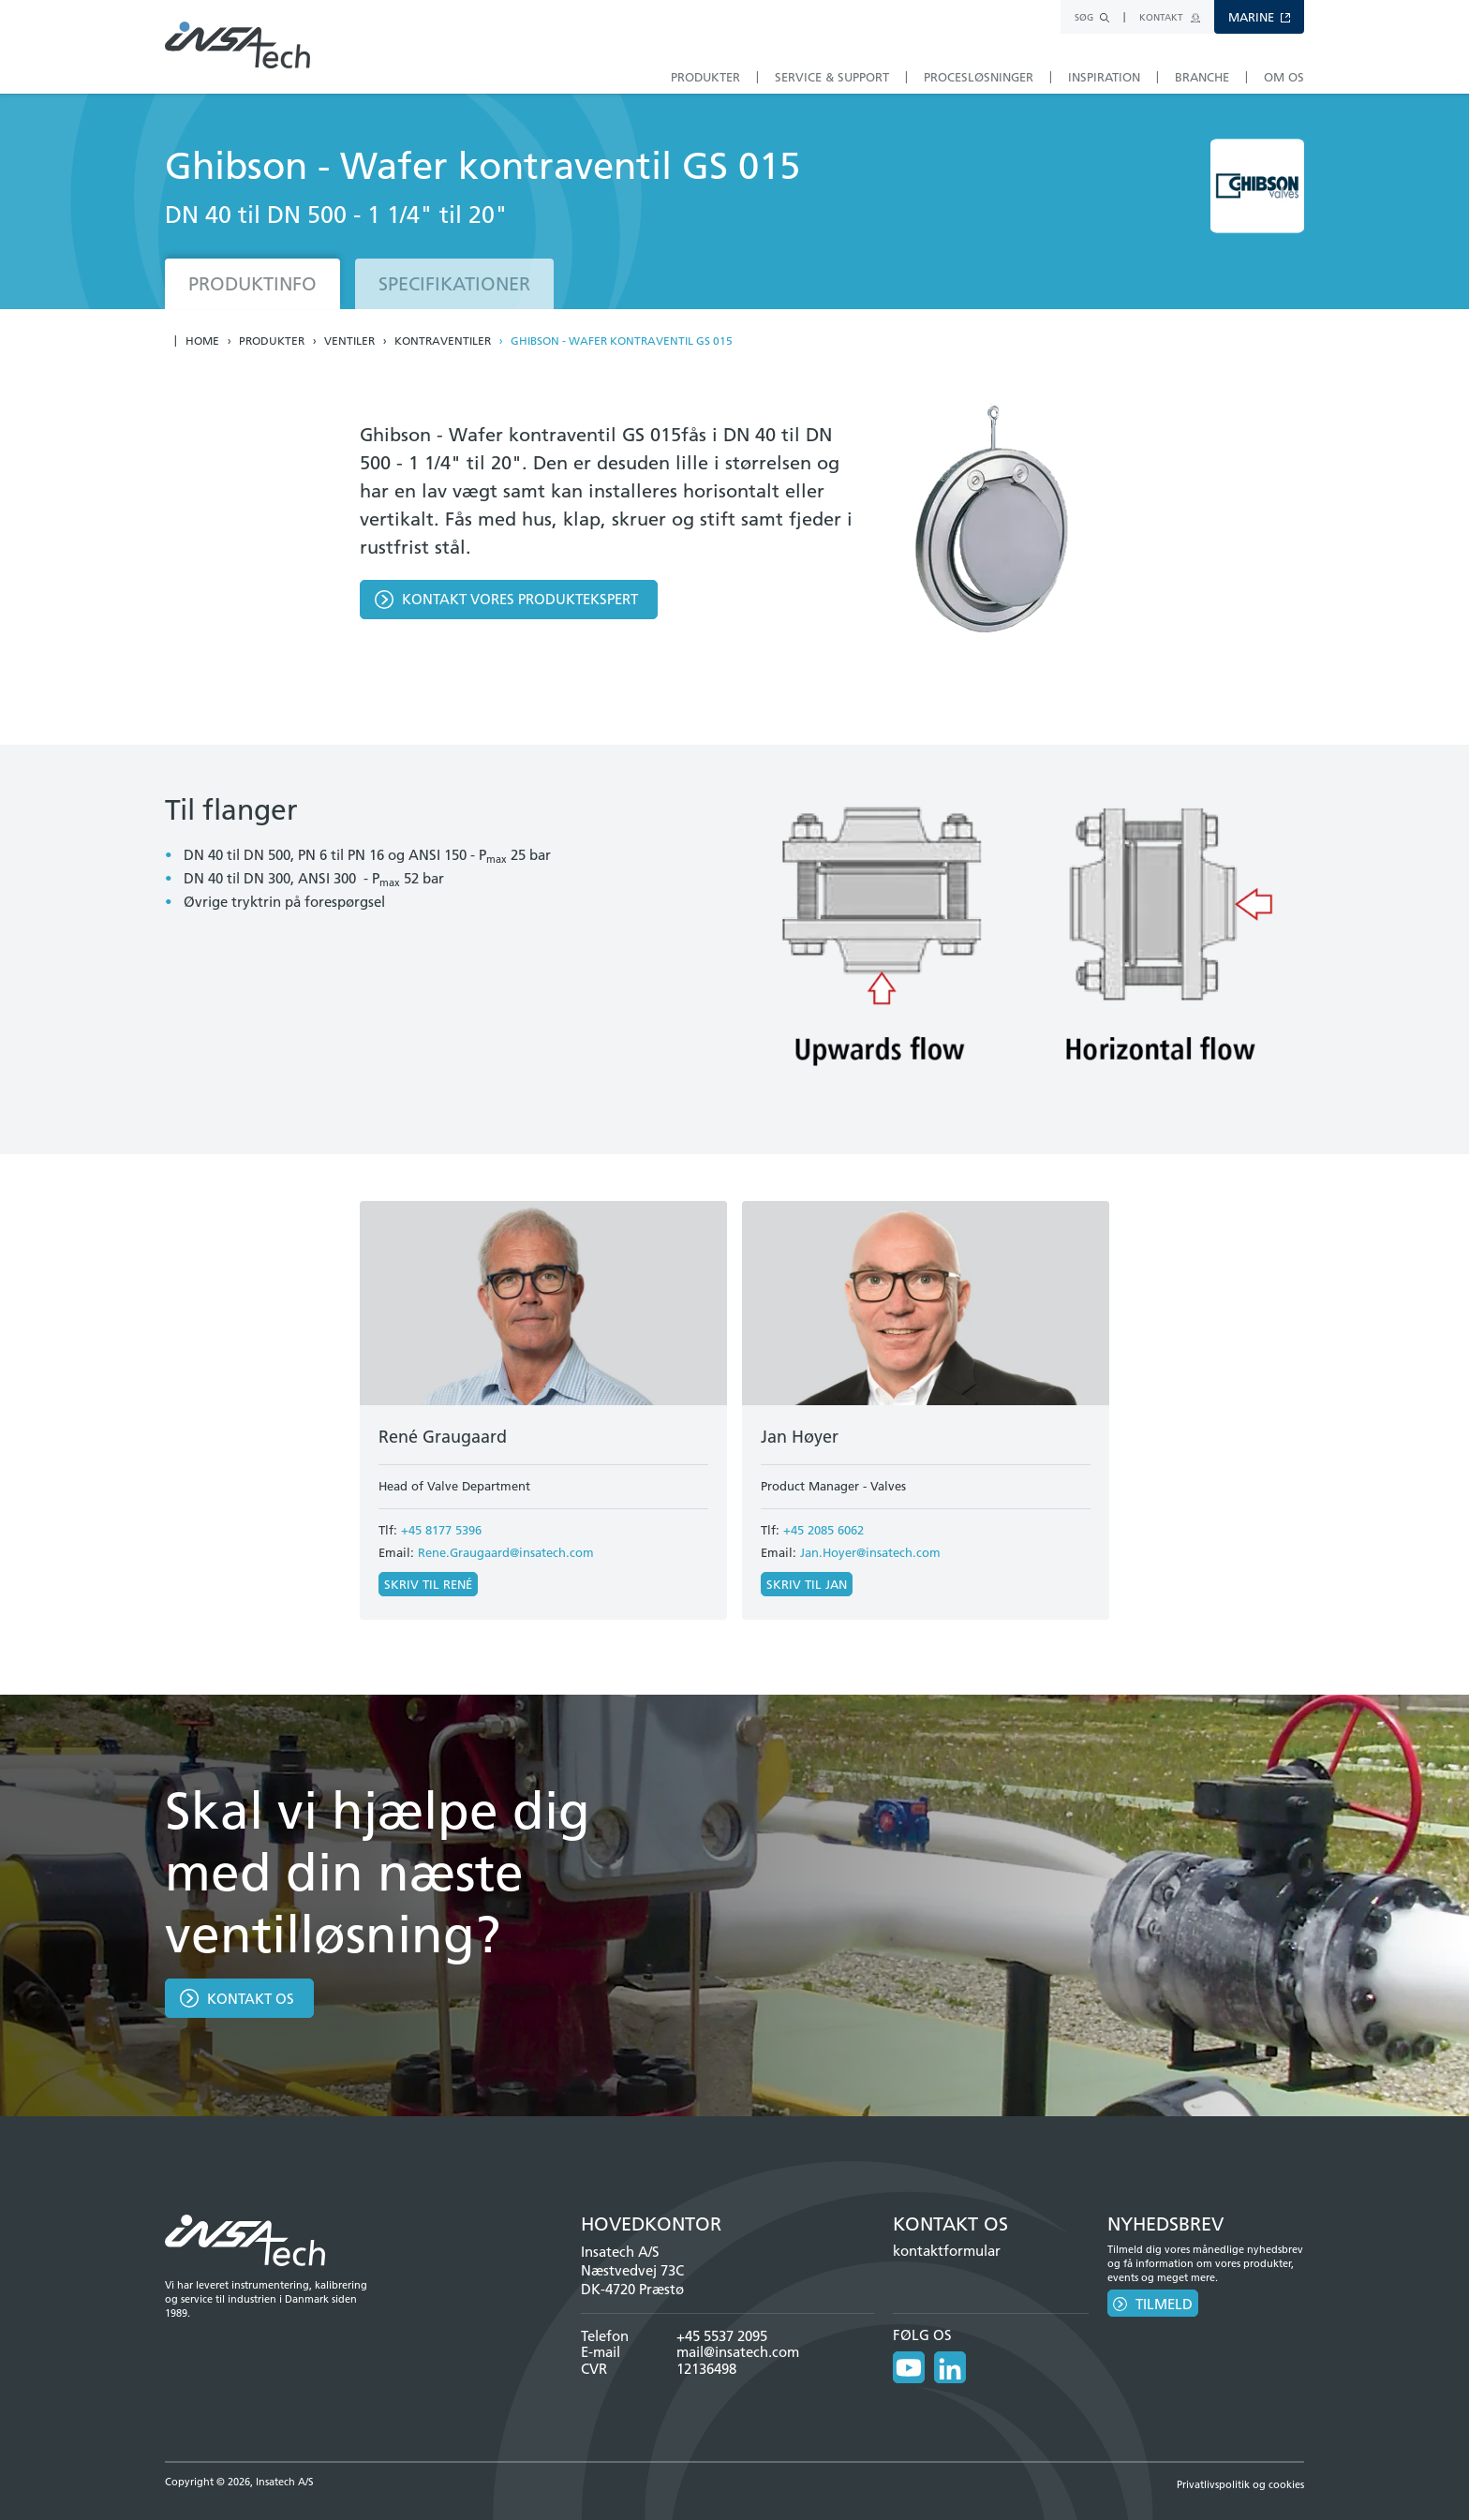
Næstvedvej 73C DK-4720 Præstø (632, 2279)
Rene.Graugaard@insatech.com (506, 1552)
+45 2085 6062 (823, 1529)
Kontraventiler (442, 341)
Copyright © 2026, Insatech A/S (239, 2481)
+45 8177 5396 (441, 1529)
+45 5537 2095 (721, 2336)
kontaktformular (947, 2251)
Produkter (271, 341)
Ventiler (349, 341)
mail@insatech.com (737, 2352)
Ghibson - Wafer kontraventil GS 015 (622, 341)
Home (202, 341)
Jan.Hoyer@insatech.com (870, 1552)
